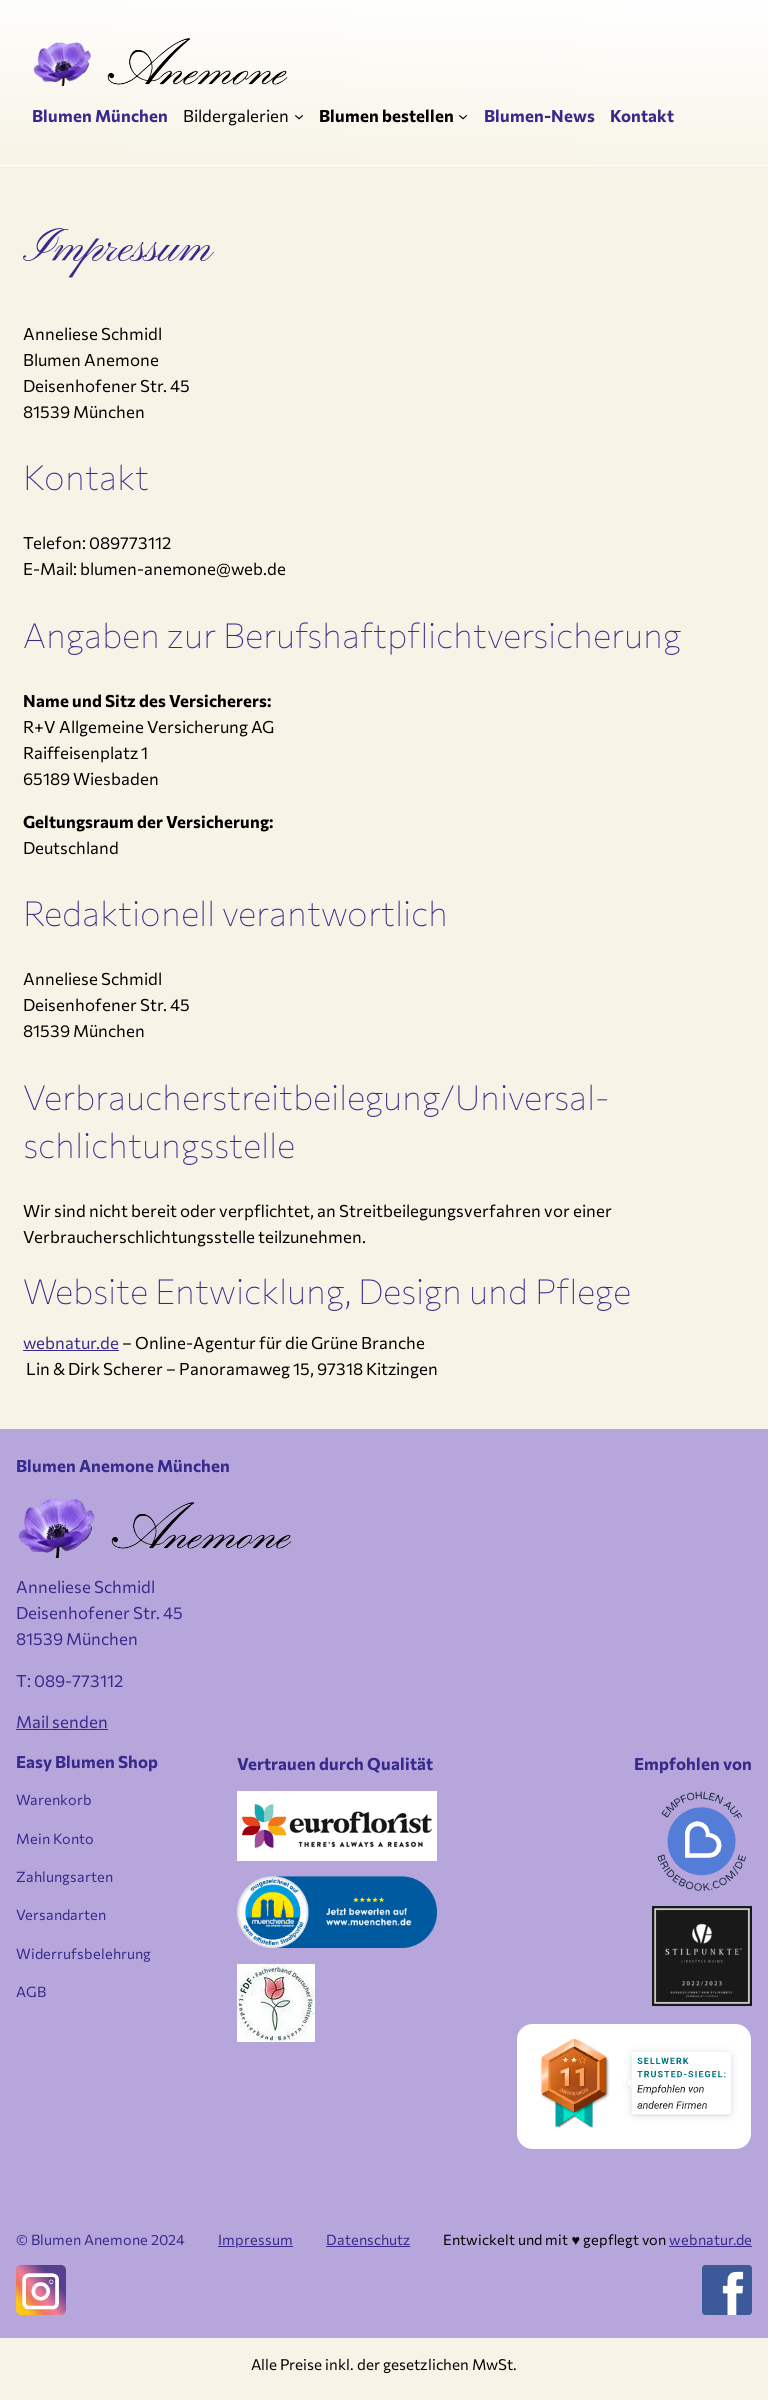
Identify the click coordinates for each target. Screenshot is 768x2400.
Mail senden (62, 1721)
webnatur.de (71, 1342)
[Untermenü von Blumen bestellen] (463, 115)
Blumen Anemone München (123, 1465)
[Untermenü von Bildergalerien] (299, 115)
